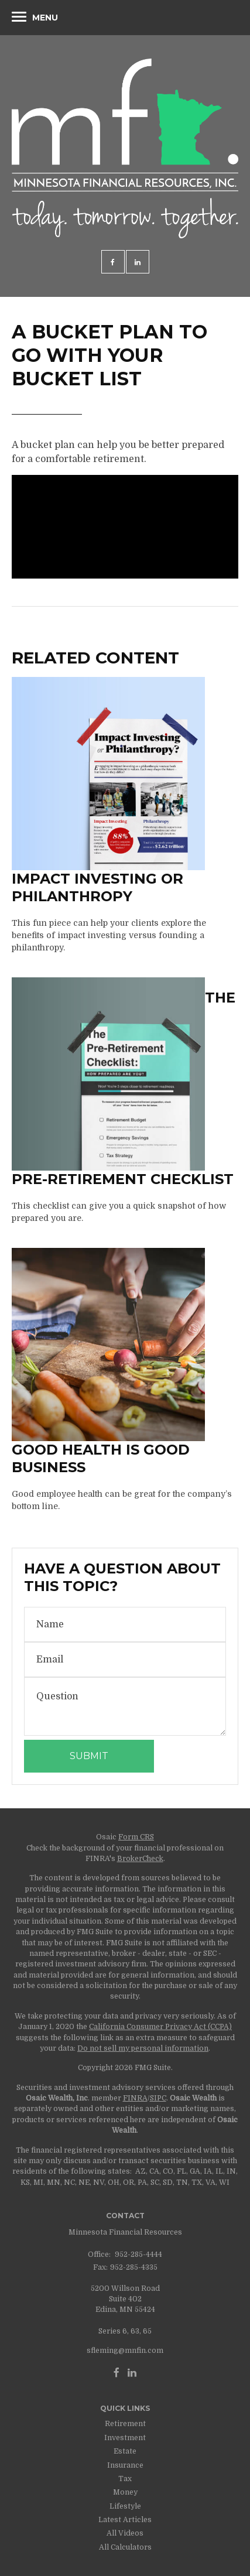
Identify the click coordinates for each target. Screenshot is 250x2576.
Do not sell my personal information (142, 2048)
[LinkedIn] (132, 2372)
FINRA (135, 2098)
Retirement (125, 2424)
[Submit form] (89, 1756)
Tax (125, 2479)
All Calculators (125, 2547)
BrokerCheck (140, 1859)
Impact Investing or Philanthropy (97, 887)
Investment (125, 2438)
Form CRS (136, 1837)
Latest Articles (125, 2520)
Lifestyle (125, 2506)
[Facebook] (116, 2372)
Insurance (125, 2465)
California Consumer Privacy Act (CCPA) (160, 2027)
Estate (125, 2451)
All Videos (125, 2533)
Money (125, 2492)
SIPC (158, 2098)
